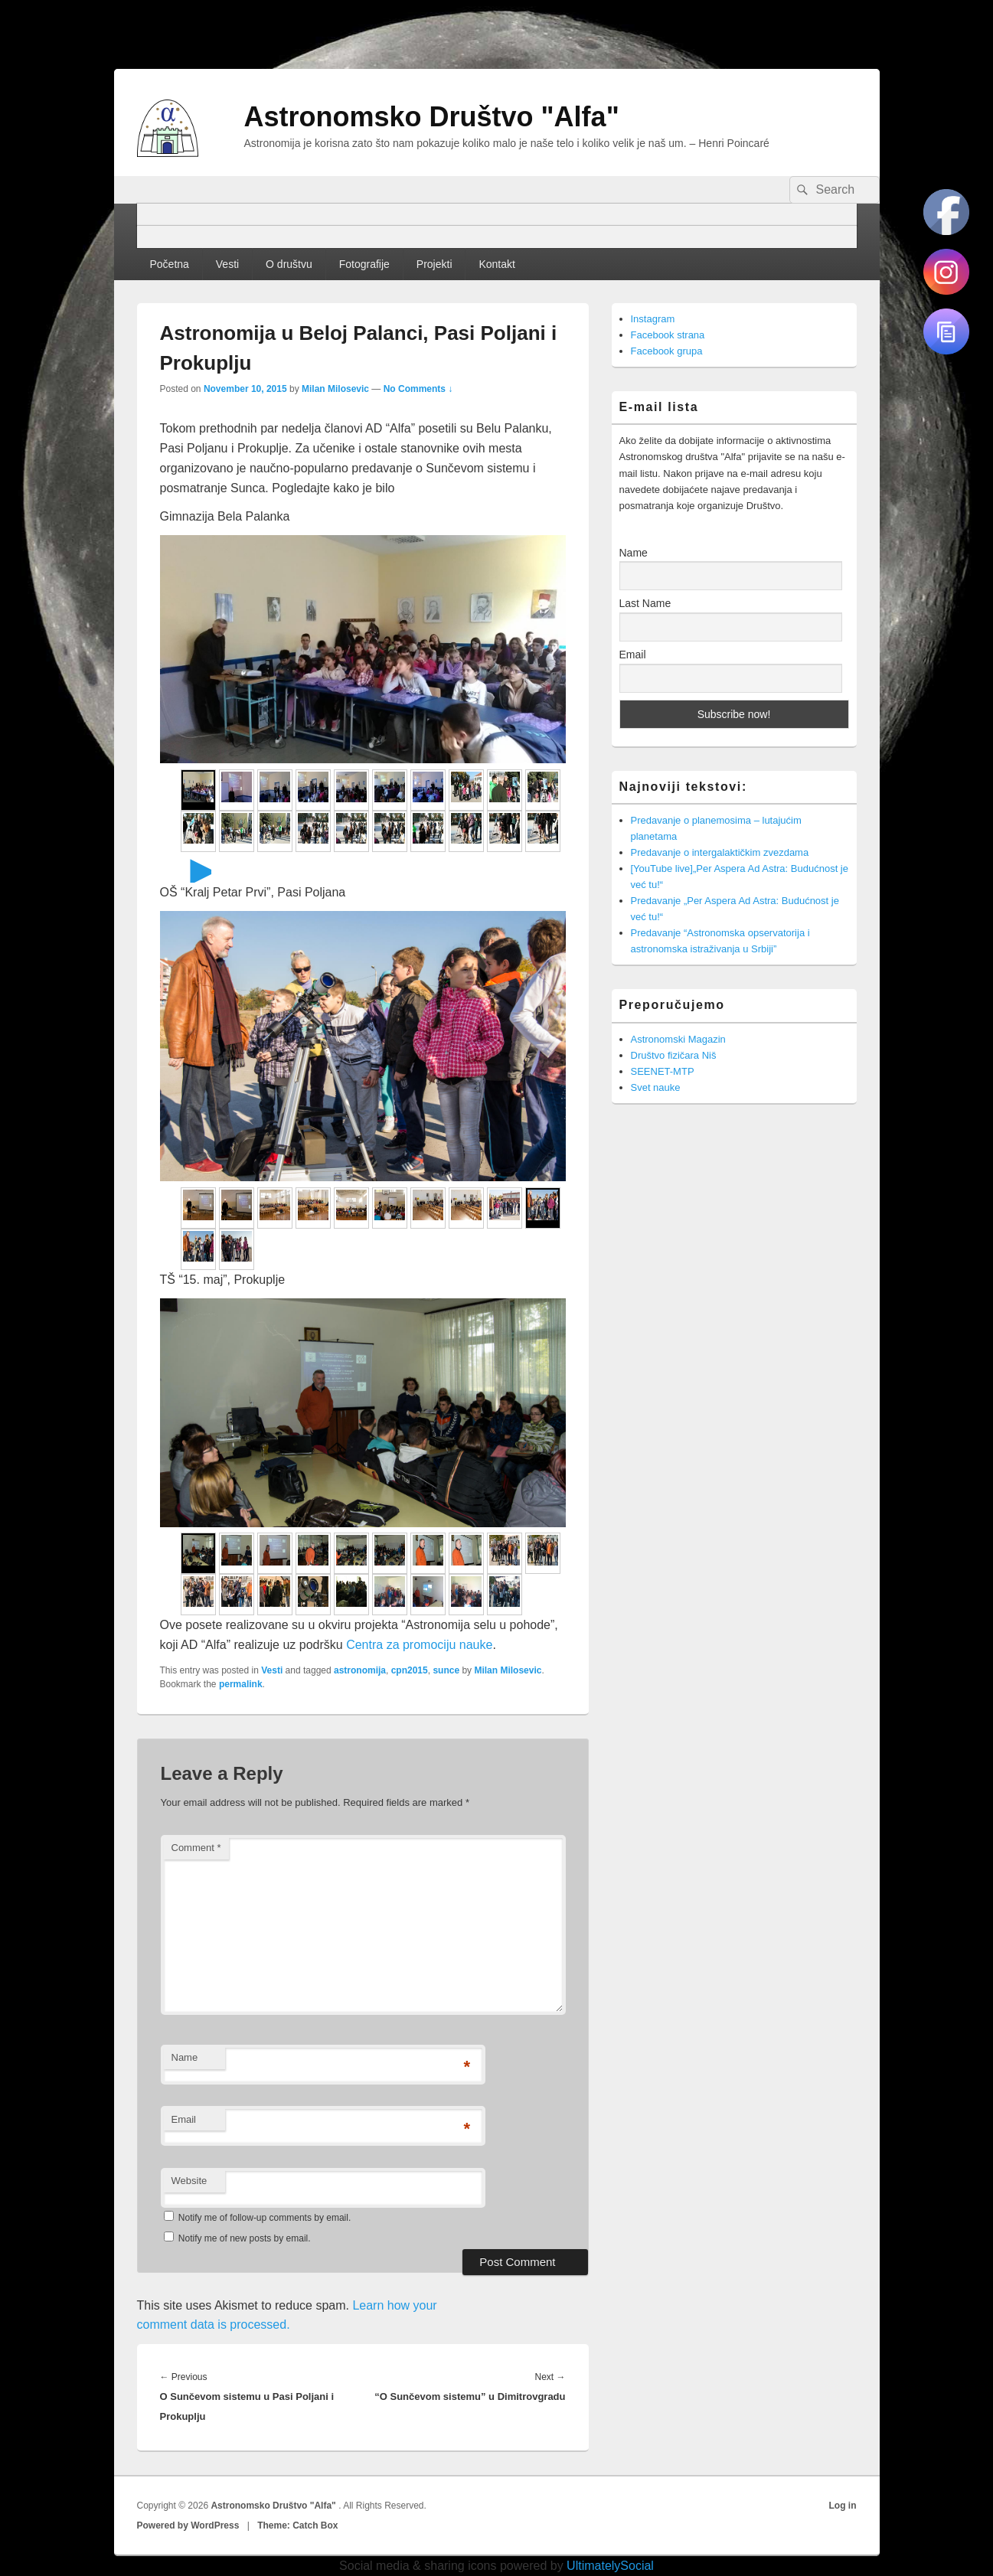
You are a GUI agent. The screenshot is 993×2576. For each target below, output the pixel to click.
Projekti (434, 264)
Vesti (227, 264)
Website (189, 2180)
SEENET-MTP (662, 1071)
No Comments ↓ (418, 389)
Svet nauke (656, 1087)
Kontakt (496, 264)
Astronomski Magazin (678, 1039)
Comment (196, 1847)
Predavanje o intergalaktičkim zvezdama (720, 852)
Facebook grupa (667, 351)
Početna (168, 264)
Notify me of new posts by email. (244, 2238)
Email (184, 2119)
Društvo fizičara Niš (674, 1055)
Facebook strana (668, 335)
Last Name (645, 603)
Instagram (653, 319)
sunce (446, 1670)
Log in (843, 2505)
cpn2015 (409, 1670)
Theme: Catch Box (297, 2525)
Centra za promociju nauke (419, 1644)
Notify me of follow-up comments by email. (264, 2217)
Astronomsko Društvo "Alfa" (431, 116)
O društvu (289, 264)
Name (184, 2057)
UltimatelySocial (610, 2565)
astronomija (360, 1670)
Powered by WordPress (188, 2525)
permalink (241, 1684)
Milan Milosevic (335, 389)
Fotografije (364, 264)
